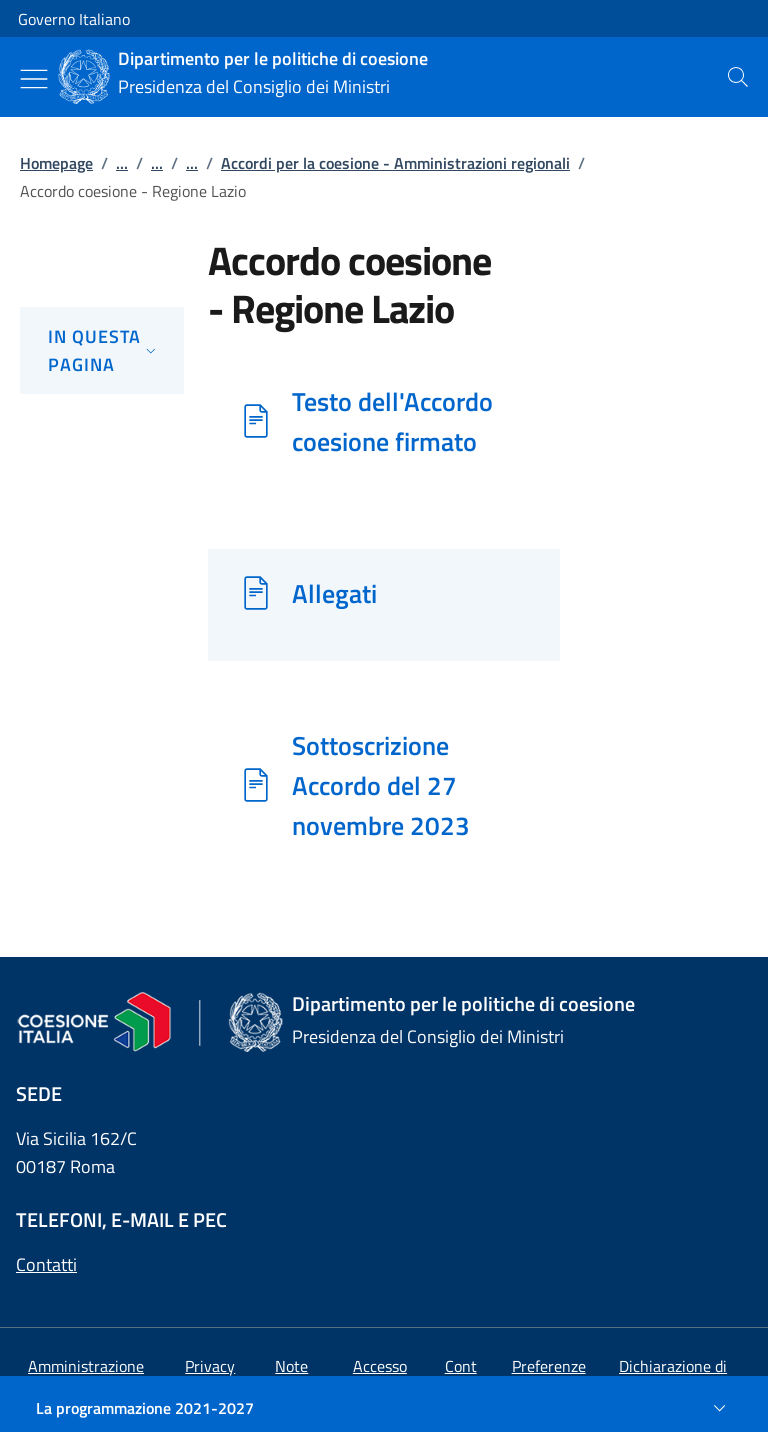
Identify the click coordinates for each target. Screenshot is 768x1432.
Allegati (334, 593)
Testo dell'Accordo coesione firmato (392, 421)
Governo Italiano (74, 19)
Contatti (46, 1264)
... (122, 163)
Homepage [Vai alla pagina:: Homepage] (56, 163)
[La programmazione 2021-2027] (384, 1408)
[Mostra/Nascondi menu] (34, 79)
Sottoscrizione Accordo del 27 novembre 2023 (381, 785)
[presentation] (738, 77)
